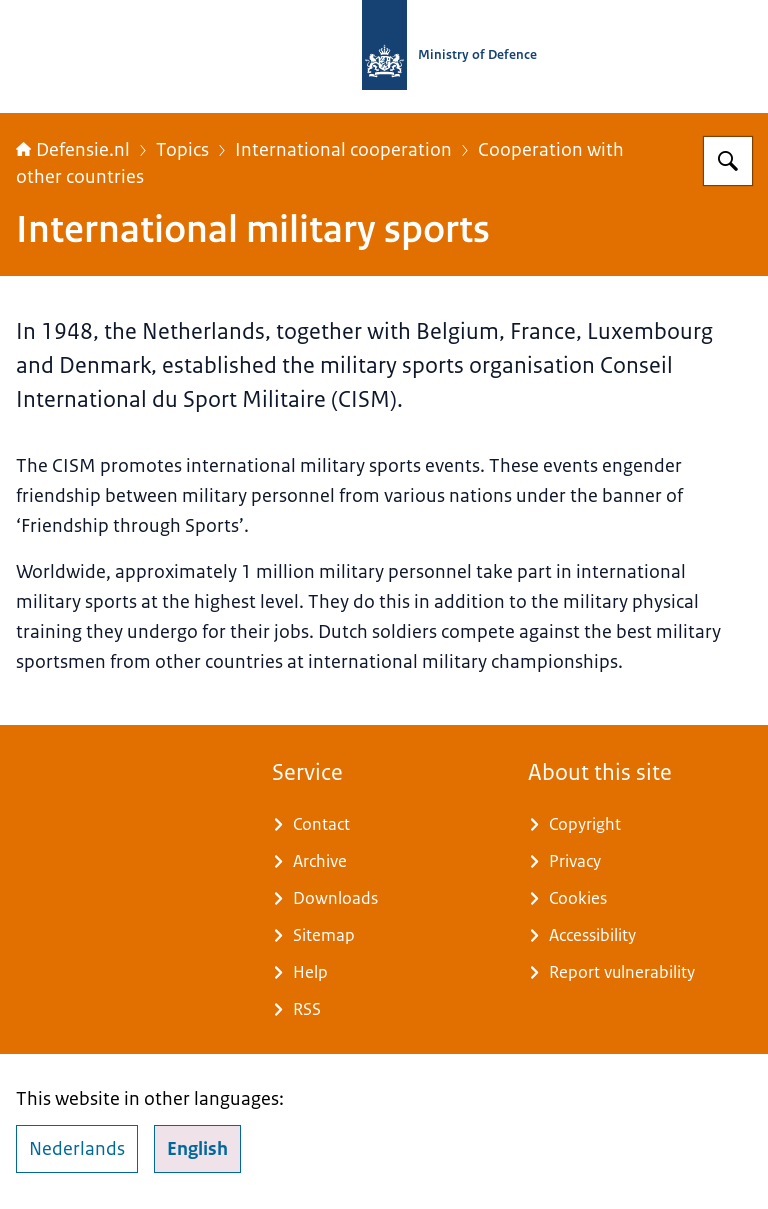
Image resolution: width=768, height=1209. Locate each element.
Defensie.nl (73, 150)
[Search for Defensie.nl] (728, 161)
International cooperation (343, 150)
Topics (182, 150)
